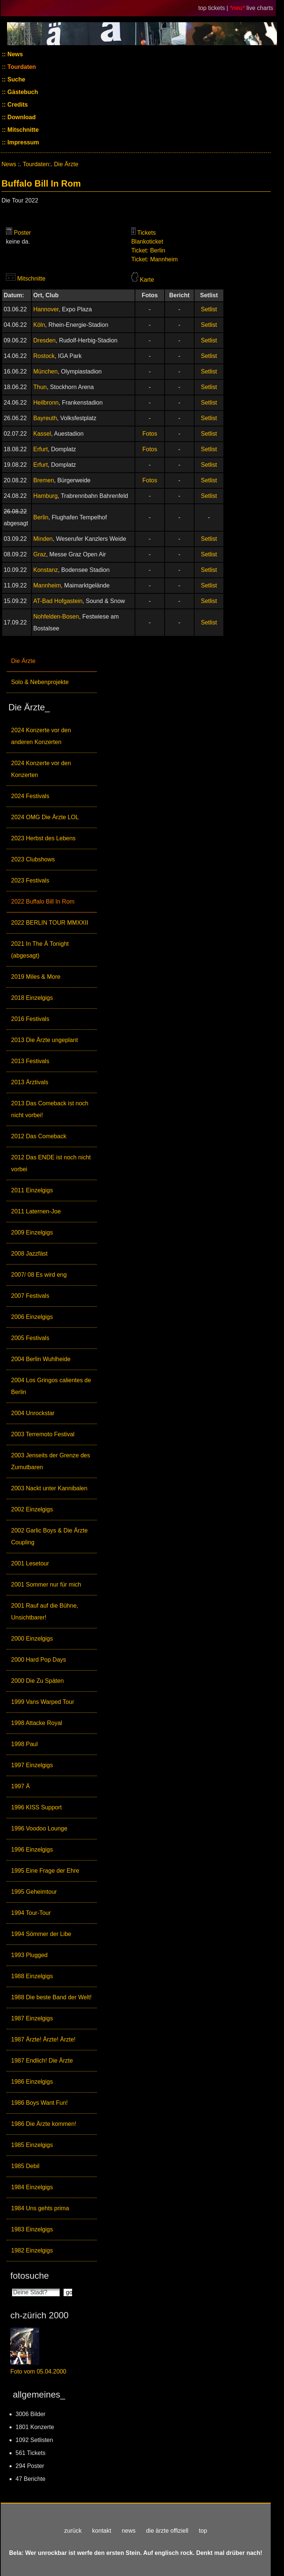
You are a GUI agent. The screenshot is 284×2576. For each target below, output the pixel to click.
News (14, 54)
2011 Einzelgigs (32, 1190)
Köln (39, 325)
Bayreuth (45, 418)
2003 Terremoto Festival (42, 1434)
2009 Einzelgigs (32, 1232)
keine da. (18, 241)
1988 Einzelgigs (32, 1976)
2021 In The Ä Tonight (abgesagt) (40, 950)
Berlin (40, 517)
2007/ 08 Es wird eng (39, 1275)
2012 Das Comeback (38, 1136)
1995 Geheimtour (34, 1892)
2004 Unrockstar (32, 1413)
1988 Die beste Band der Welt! (51, 1997)
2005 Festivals (30, 1338)
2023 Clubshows (33, 859)
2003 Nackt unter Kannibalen (49, 1488)
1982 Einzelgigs (32, 2250)
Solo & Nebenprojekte (40, 682)
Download (21, 117)
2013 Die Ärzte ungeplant (44, 1040)
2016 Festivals (30, 1019)
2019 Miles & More (35, 977)
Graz (39, 554)
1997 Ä (20, 1786)
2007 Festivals (30, 1296)
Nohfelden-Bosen (56, 616)
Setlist (209, 309)
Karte (147, 280)
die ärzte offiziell (167, 2531)
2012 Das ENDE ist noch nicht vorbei (51, 1163)
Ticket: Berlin (148, 250)
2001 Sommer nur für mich (46, 1584)
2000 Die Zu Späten (37, 1681)
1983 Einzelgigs (32, 2229)
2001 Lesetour (30, 1563)
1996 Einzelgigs (32, 1849)
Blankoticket (147, 241)
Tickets (146, 233)
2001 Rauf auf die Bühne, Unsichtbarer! (44, 1611)
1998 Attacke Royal (36, 1723)
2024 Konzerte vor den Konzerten (41, 769)
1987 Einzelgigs (32, 2018)
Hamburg (45, 496)
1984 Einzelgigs (32, 2187)
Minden (43, 539)
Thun (40, 387)
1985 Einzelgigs (32, 2145)
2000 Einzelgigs (32, 1638)
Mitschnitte (22, 130)
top (203, 2531)
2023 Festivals (30, 880)
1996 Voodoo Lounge (39, 1828)
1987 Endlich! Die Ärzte (42, 2060)
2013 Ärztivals (29, 1082)
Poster (22, 233)
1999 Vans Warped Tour (42, 1702)
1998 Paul (24, 1744)
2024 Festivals (30, 796)
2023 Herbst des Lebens (43, 838)
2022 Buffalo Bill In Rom (42, 901)
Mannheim (47, 585)
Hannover (46, 309)
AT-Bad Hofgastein (57, 601)
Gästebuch (22, 92)
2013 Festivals (30, 1061)
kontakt (101, 2531)
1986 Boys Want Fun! (39, 2103)
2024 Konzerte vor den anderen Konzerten (41, 736)
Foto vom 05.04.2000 (38, 2371)
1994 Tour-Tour (31, 1913)
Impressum (22, 142)
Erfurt (40, 449)
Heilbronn (45, 402)
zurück (73, 2531)
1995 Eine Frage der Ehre (45, 1870)
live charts (260, 8)
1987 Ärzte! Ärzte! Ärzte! (43, 2039)
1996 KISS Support (36, 1807)
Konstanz (45, 570)
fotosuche (29, 2276)
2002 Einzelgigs (32, 1509)
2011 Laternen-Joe (36, 1211)
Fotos (149, 434)
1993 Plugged (29, 1955)
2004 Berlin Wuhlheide (41, 1359)
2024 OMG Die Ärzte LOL (45, 817)
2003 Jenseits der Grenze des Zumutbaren (50, 1461)
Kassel (42, 434)
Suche (15, 79)
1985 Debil (25, 2166)
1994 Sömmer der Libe (41, 1934)
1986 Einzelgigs (32, 2081)
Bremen (43, 480)
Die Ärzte (23, 661)
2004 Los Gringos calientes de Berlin (51, 1386)
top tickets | (214, 8)
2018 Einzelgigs (32, 998)
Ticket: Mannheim (154, 259)
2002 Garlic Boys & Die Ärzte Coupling (49, 1536)
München (45, 371)
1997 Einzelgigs (32, 1765)
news (128, 2531)
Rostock (44, 356)
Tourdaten (21, 67)
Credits (17, 104)
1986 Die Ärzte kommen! (43, 2124)
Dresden (44, 340)
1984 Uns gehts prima (40, 2208)
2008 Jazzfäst (29, 1253)
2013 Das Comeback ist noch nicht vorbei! (49, 1109)
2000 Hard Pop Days (38, 1660)
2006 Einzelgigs (32, 1317)
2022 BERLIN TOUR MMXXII (49, 922)
